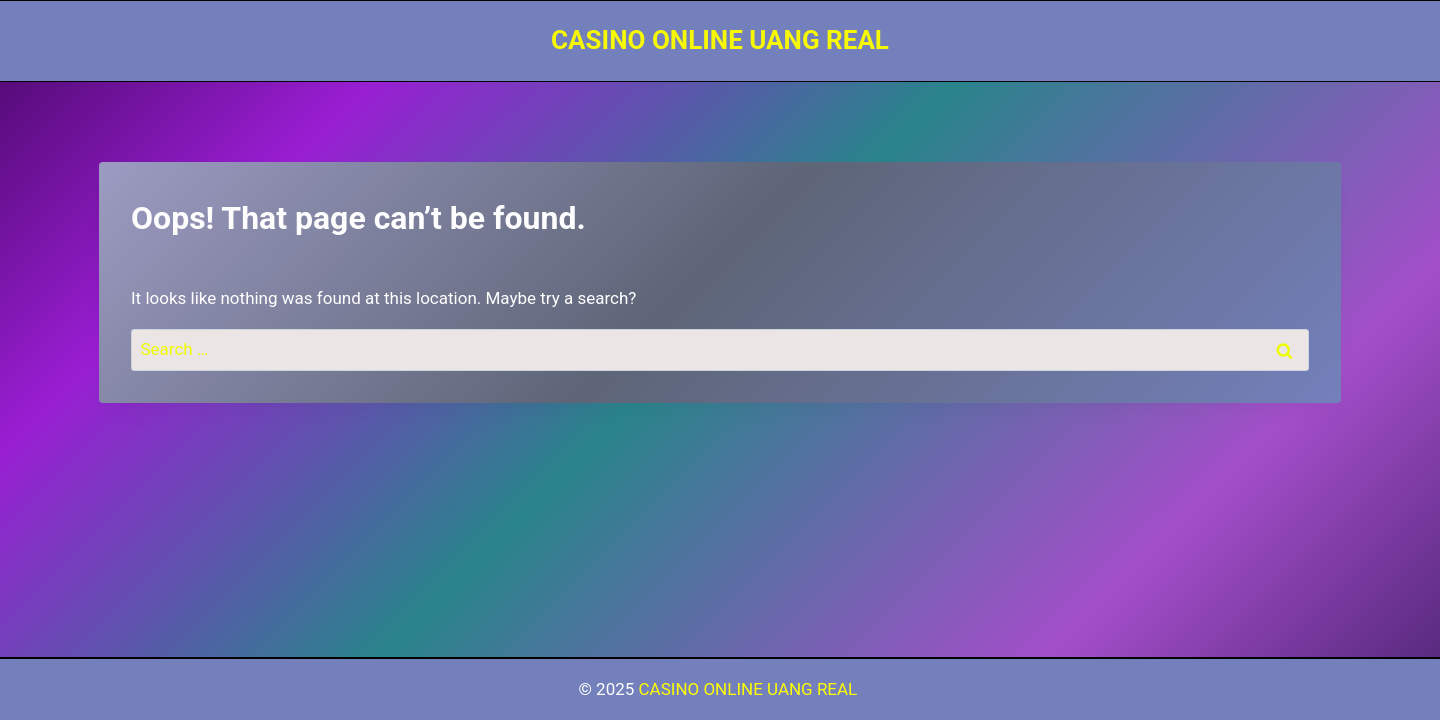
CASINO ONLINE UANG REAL (750, 689)
